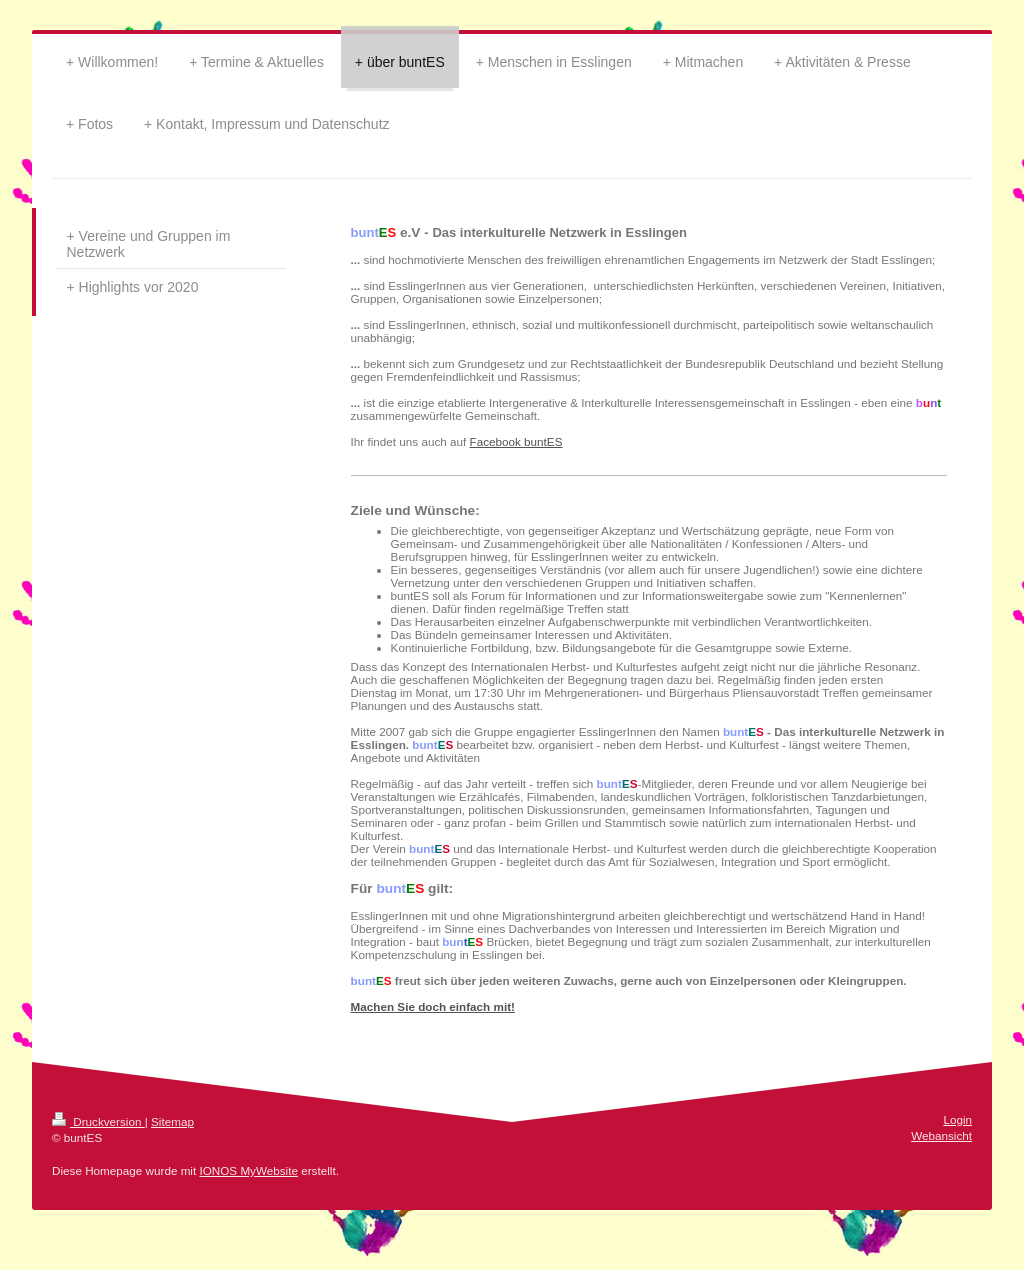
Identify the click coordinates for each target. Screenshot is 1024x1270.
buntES (543, 441)
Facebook (497, 441)
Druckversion (98, 1121)
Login (957, 1119)
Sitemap (172, 1121)
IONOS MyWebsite (248, 1170)
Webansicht (941, 1135)
